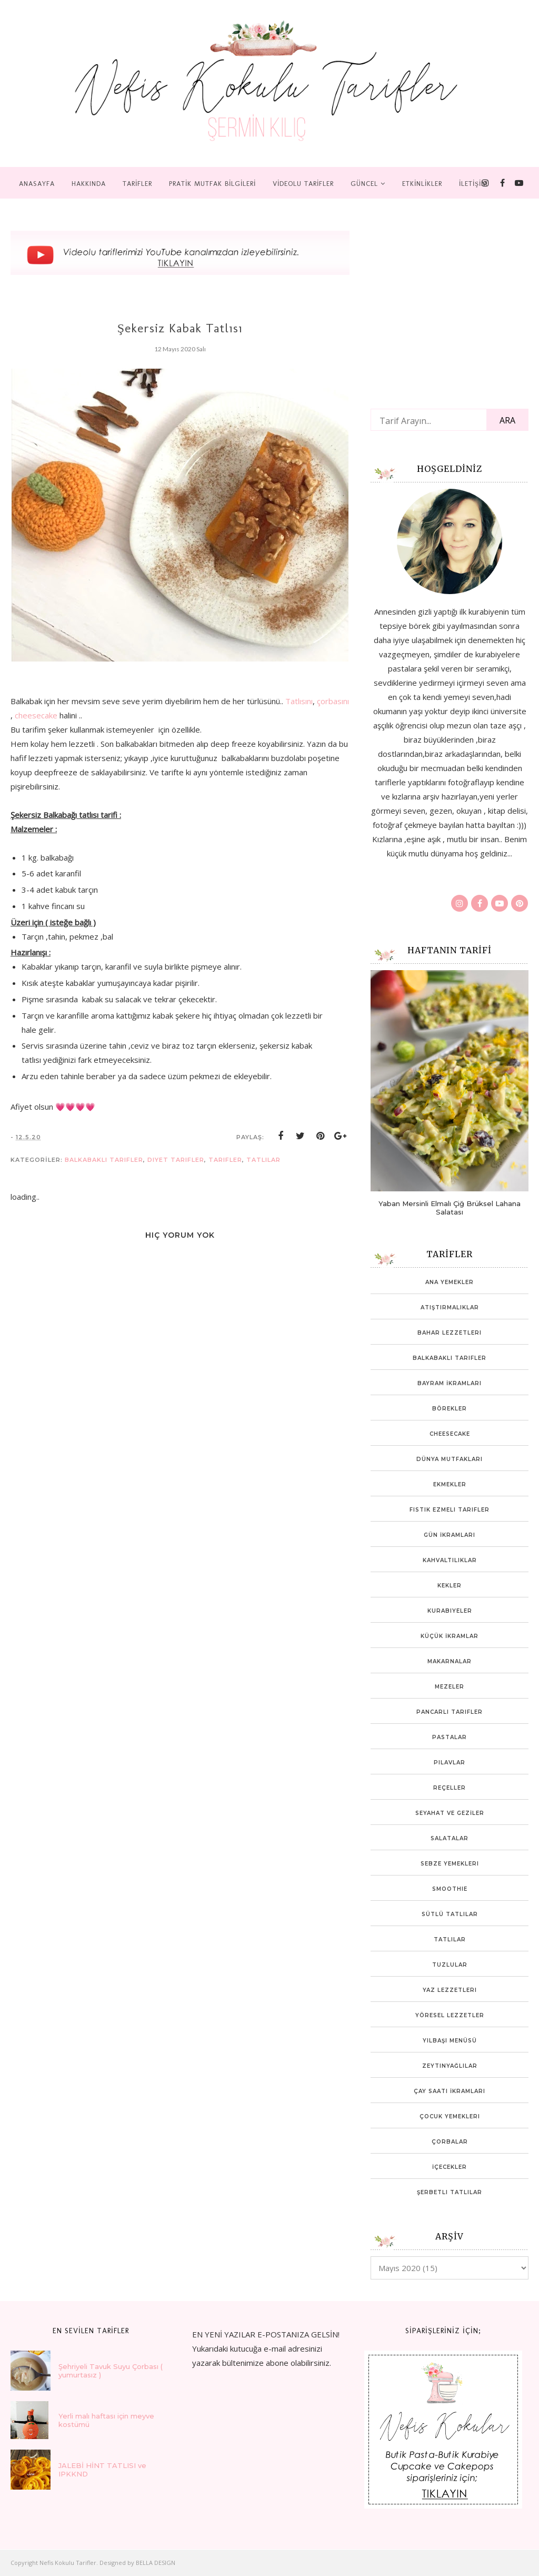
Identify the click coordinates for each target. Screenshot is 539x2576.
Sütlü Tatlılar (450, 1914)
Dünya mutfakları (449, 1459)
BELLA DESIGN (155, 2563)
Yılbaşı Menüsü (450, 2040)
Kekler (449, 1585)
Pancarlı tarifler (449, 1712)
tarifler (225, 1159)
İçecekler (449, 2167)
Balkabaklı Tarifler (104, 1159)
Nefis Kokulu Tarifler (67, 2563)
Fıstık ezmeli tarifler (450, 1509)
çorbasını (333, 701)
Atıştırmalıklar (450, 1307)
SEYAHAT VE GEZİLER (449, 1813)
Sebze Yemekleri (450, 1863)
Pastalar (449, 1737)
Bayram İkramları (449, 1383)
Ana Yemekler (449, 1282)
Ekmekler (449, 1484)
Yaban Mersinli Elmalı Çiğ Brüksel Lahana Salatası (449, 1207)
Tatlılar (263, 1159)
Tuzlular (449, 1964)
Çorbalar (450, 2141)
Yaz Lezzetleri (450, 1990)
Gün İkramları (449, 1535)
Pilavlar (449, 1762)
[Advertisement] (89, 1576)
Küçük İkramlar (449, 1636)
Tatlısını (299, 701)
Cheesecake (450, 1433)
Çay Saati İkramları (449, 2091)
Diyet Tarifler (175, 1159)
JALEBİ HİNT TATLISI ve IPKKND (102, 2469)
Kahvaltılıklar (450, 1560)
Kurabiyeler (449, 1610)
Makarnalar (449, 1661)
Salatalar (449, 1838)
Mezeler (449, 1686)
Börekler (449, 1408)
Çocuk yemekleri (450, 2116)
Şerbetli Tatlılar (449, 2192)
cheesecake (36, 715)
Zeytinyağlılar (449, 2065)
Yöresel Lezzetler (449, 2015)
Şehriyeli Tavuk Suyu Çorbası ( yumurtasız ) (110, 2370)
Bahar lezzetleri (449, 1332)
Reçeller (449, 1787)
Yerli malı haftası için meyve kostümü (106, 2420)
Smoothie (449, 1889)
